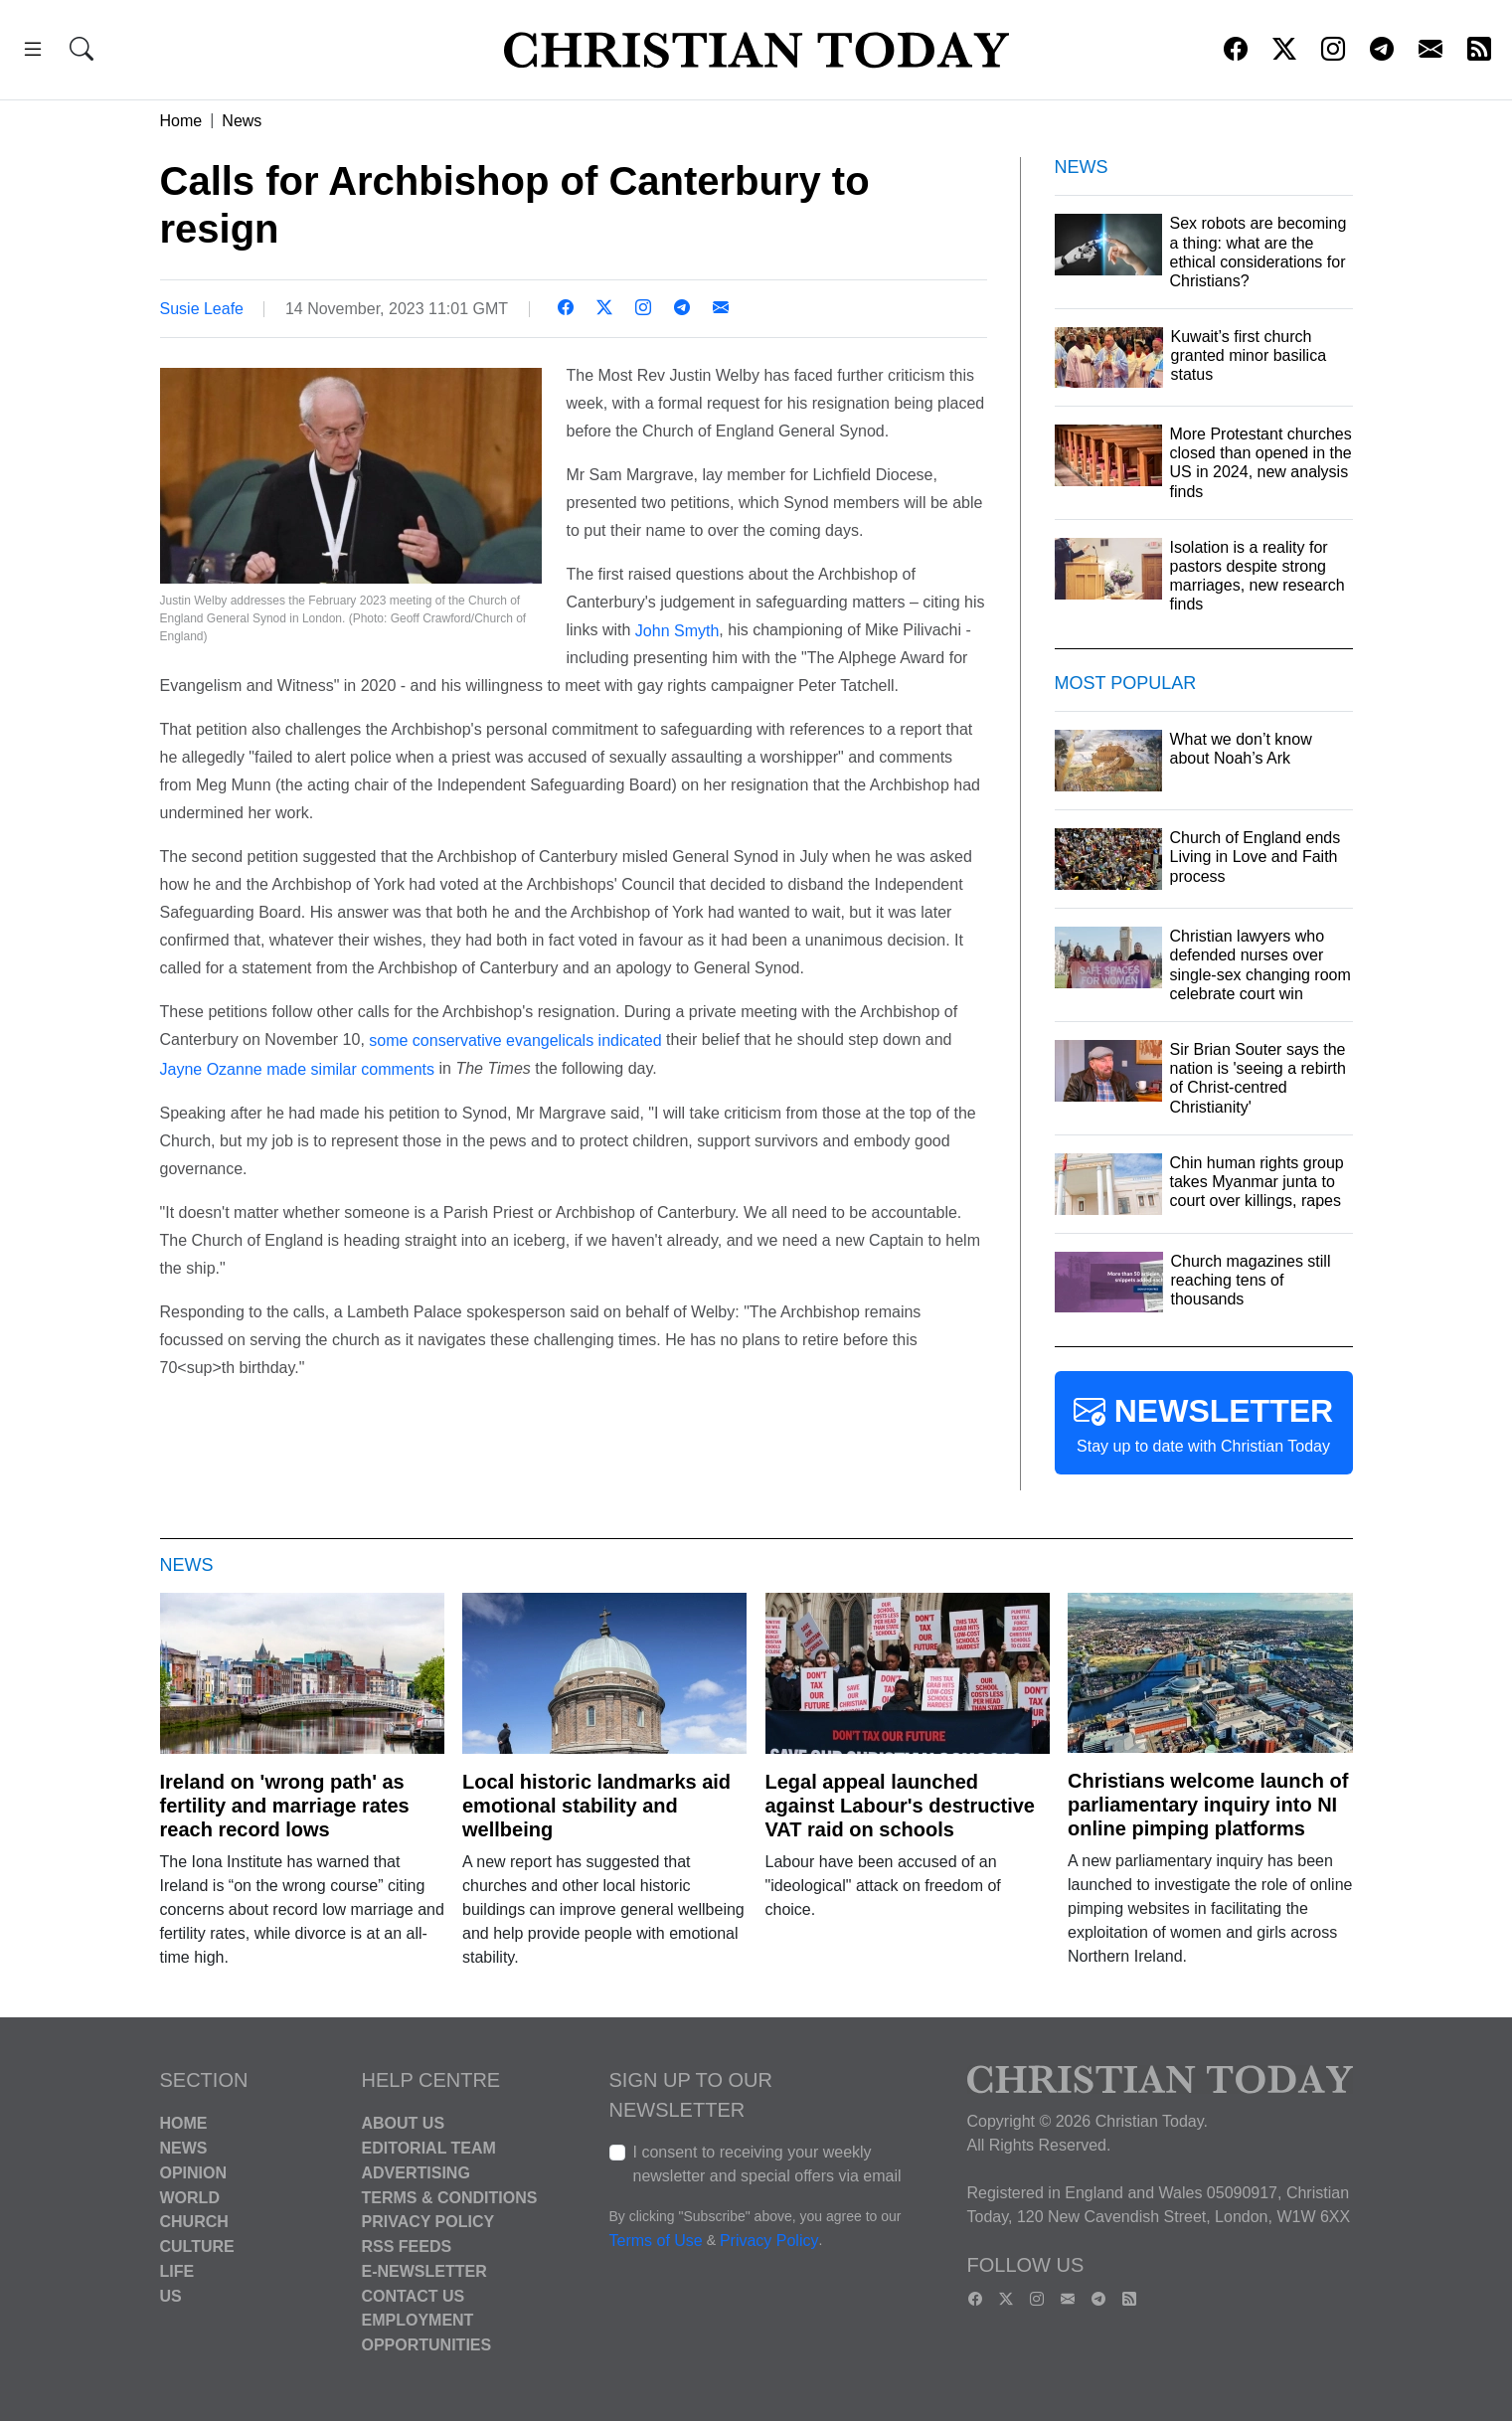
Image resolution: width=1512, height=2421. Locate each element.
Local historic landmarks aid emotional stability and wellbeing (596, 1805)
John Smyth (677, 629)
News (241, 120)
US (171, 2295)
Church (194, 2221)
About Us (403, 2123)
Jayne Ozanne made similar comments (297, 1069)
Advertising (416, 2172)
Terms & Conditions (450, 2196)
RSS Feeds (407, 2246)
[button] (33, 52)
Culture (197, 2246)
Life (177, 2271)
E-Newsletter (424, 2271)
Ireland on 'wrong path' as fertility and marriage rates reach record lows (285, 1805)
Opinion (194, 2172)
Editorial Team (429, 2148)
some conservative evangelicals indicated (515, 1040)
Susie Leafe (202, 308)
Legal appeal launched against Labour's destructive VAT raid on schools (900, 1805)
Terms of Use (656, 2241)
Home (181, 120)
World (190, 2196)
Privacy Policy (428, 2221)
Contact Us (413, 2295)
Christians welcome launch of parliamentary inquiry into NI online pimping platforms (1208, 1804)
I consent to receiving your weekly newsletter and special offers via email (767, 2164)
